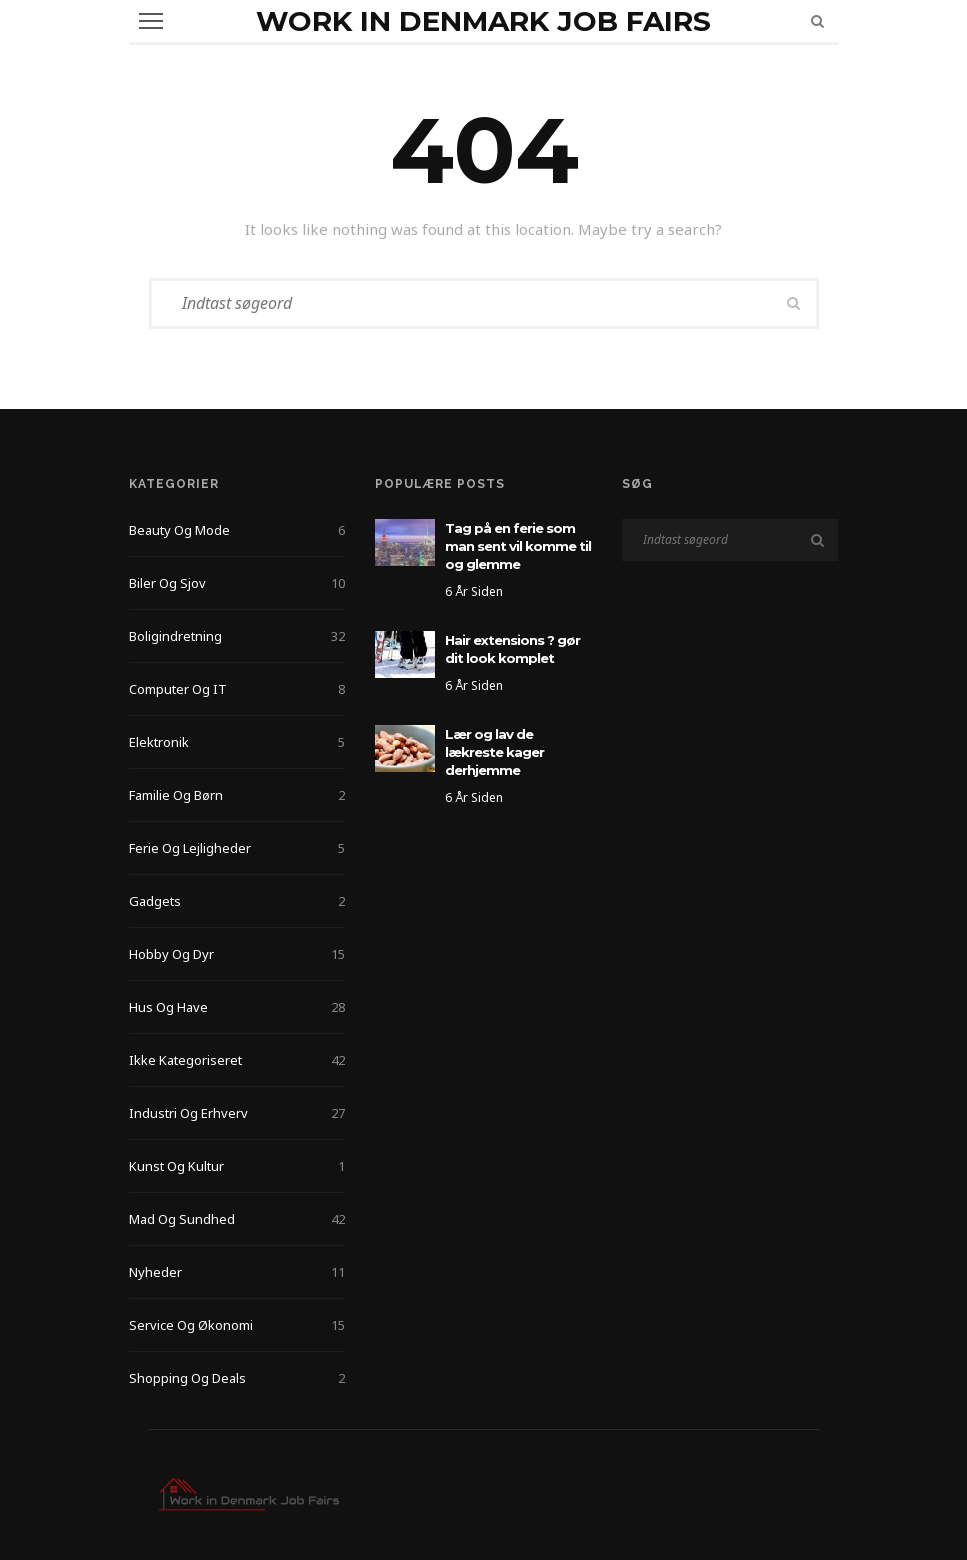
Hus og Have (237, 1007)
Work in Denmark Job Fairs (483, 21)
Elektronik (237, 742)
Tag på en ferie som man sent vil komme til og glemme (518, 546)
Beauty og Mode (237, 530)
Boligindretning (237, 636)
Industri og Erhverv (237, 1113)
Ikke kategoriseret (237, 1060)
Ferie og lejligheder (237, 848)
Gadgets (237, 901)
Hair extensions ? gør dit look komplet (512, 649)
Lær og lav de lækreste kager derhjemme (494, 752)
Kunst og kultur (237, 1166)
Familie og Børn (237, 795)
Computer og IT (237, 689)
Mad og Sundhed (237, 1219)
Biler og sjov (237, 583)
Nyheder (237, 1272)
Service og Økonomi (237, 1325)
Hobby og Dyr (237, 954)
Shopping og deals (237, 1378)
